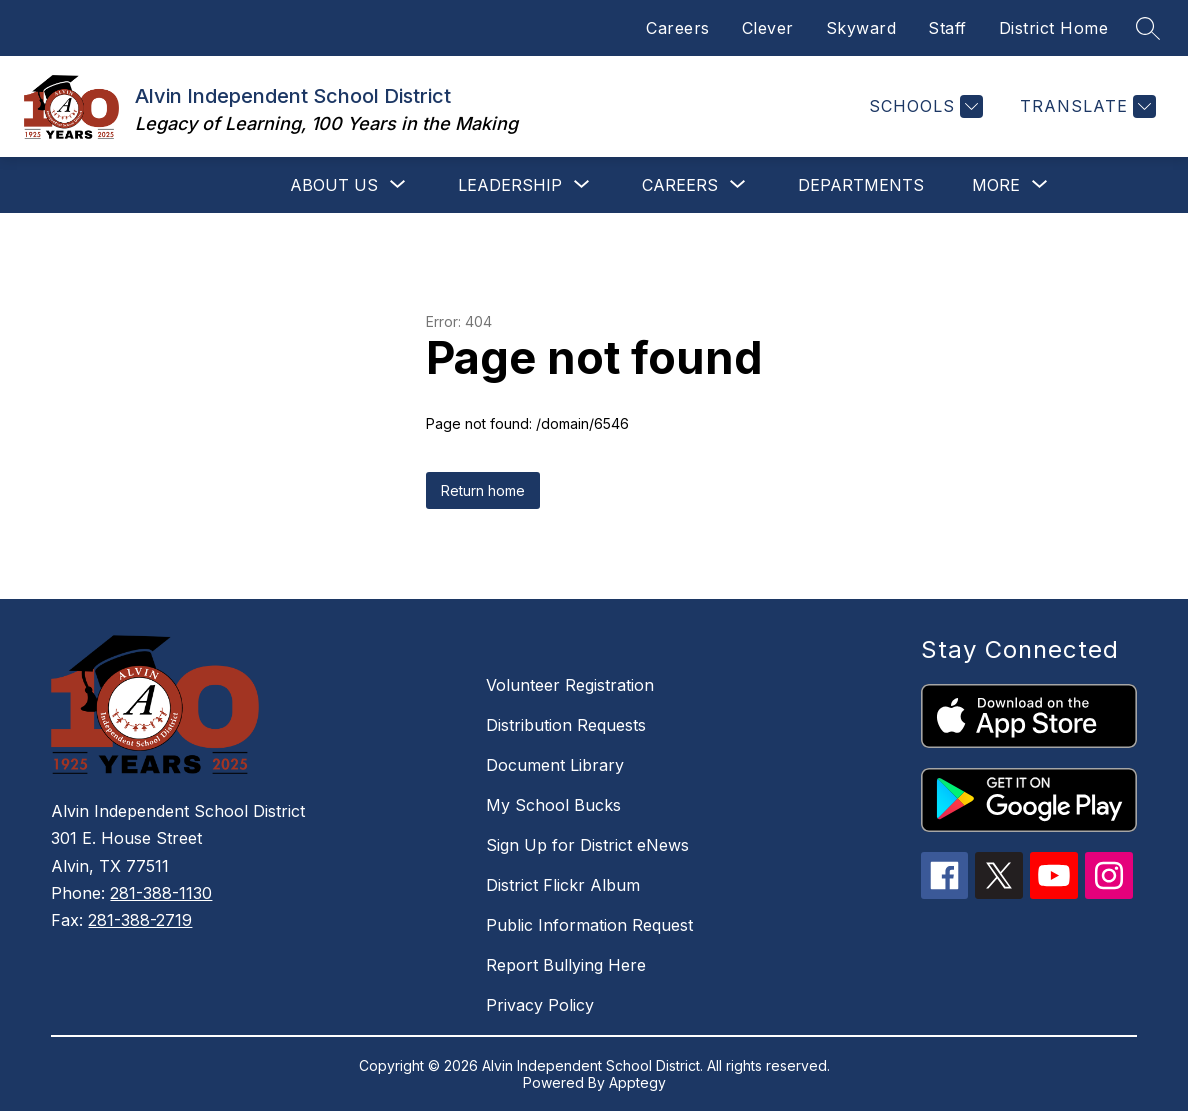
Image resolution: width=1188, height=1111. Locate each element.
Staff (947, 28)
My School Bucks (553, 805)
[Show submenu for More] (996, 185)
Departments (861, 185)
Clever (768, 28)
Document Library (555, 765)
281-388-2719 (140, 920)
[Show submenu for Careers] (680, 185)
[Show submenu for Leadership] (510, 185)
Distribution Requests (566, 725)
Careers (678, 28)
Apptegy (637, 1082)
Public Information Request (589, 925)
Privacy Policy (540, 1005)
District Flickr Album (563, 885)
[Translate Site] (1085, 106)
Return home (483, 490)
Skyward (861, 28)
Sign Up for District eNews (587, 845)
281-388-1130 (161, 893)
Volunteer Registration (570, 685)
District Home (1054, 28)
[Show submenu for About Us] (334, 185)
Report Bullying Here (566, 965)
